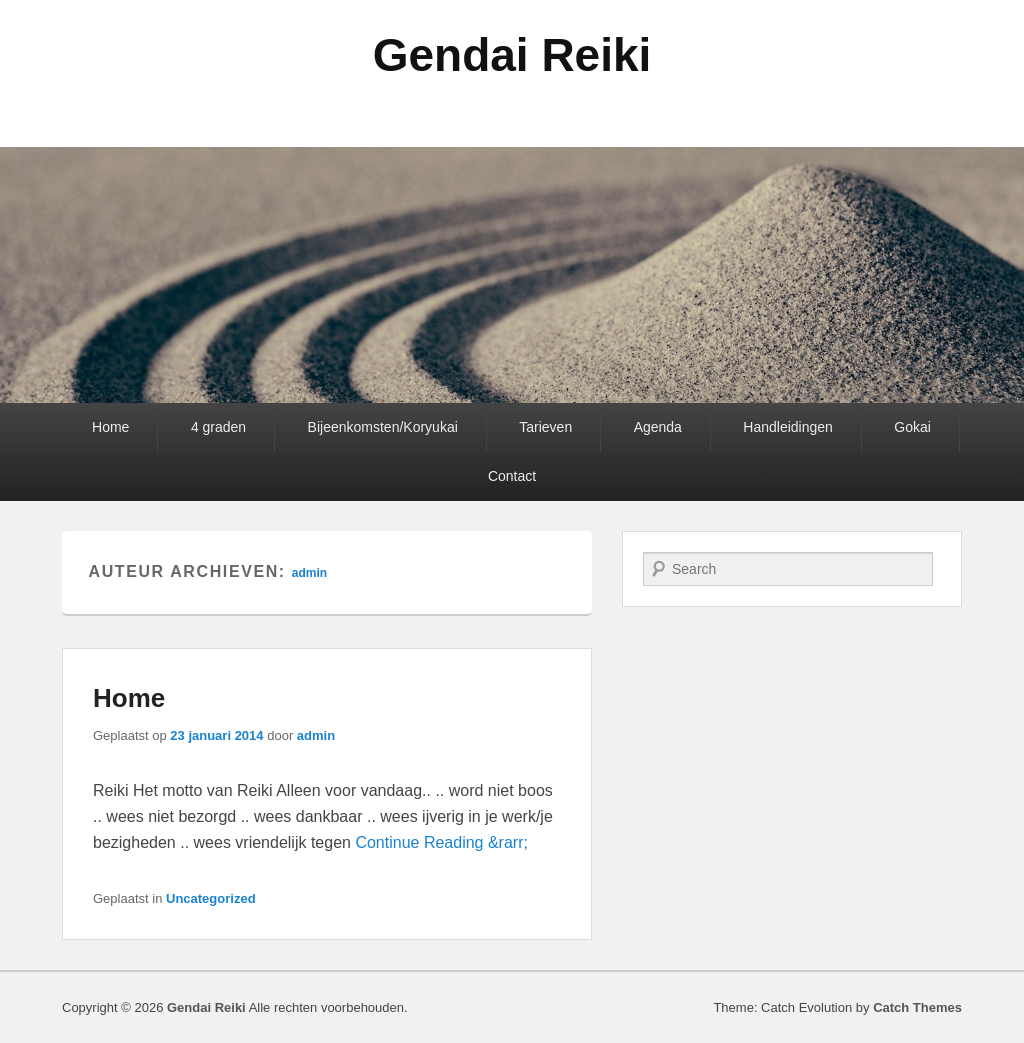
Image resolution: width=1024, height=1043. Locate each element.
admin (309, 573)
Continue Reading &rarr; (441, 842)
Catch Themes (917, 1007)
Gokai (912, 427)
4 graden (218, 427)
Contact (512, 476)
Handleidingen (788, 427)
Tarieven (545, 427)
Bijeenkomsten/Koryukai (383, 427)
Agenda (658, 427)
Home (110, 427)
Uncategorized (211, 898)
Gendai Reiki (512, 55)
